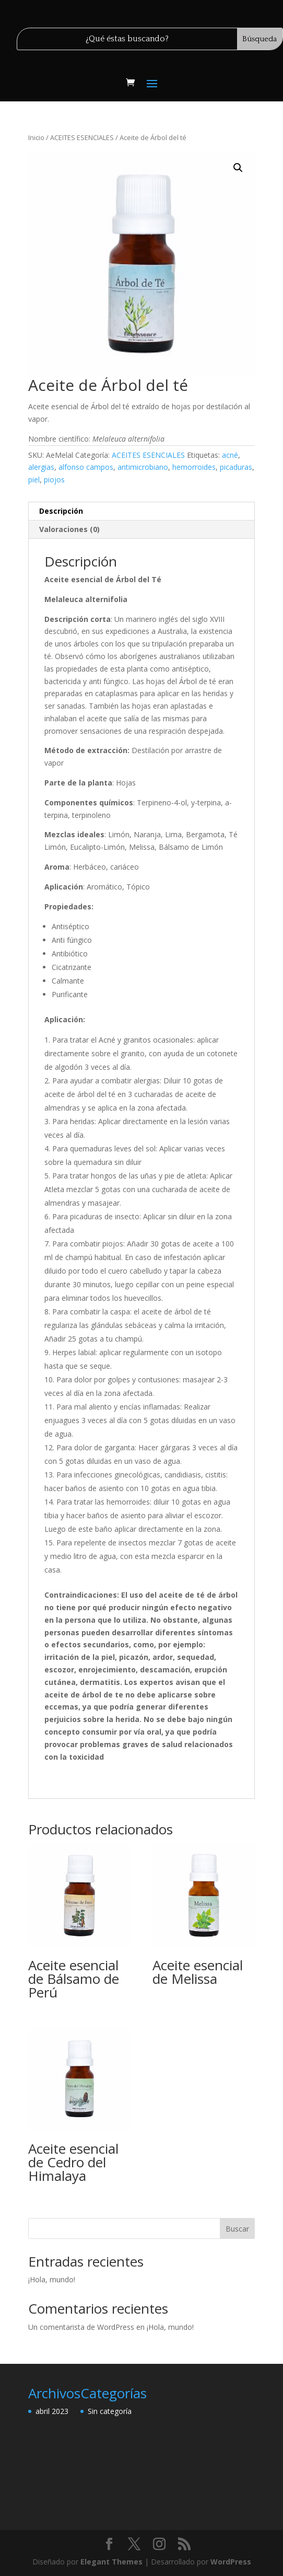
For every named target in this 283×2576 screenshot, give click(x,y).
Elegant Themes (111, 2562)
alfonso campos (85, 467)
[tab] (141, 511)
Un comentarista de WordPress (81, 2327)
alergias (41, 467)
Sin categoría (110, 2411)
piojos (54, 479)
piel (34, 479)
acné (230, 455)
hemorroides (194, 467)
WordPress (230, 2562)
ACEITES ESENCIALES (82, 137)
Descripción (61, 511)
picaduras (236, 467)
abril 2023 (52, 2411)
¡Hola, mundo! (51, 2279)
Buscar (237, 2229)
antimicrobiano (142, 467)
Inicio (36, 137)
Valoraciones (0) (69, 529)
